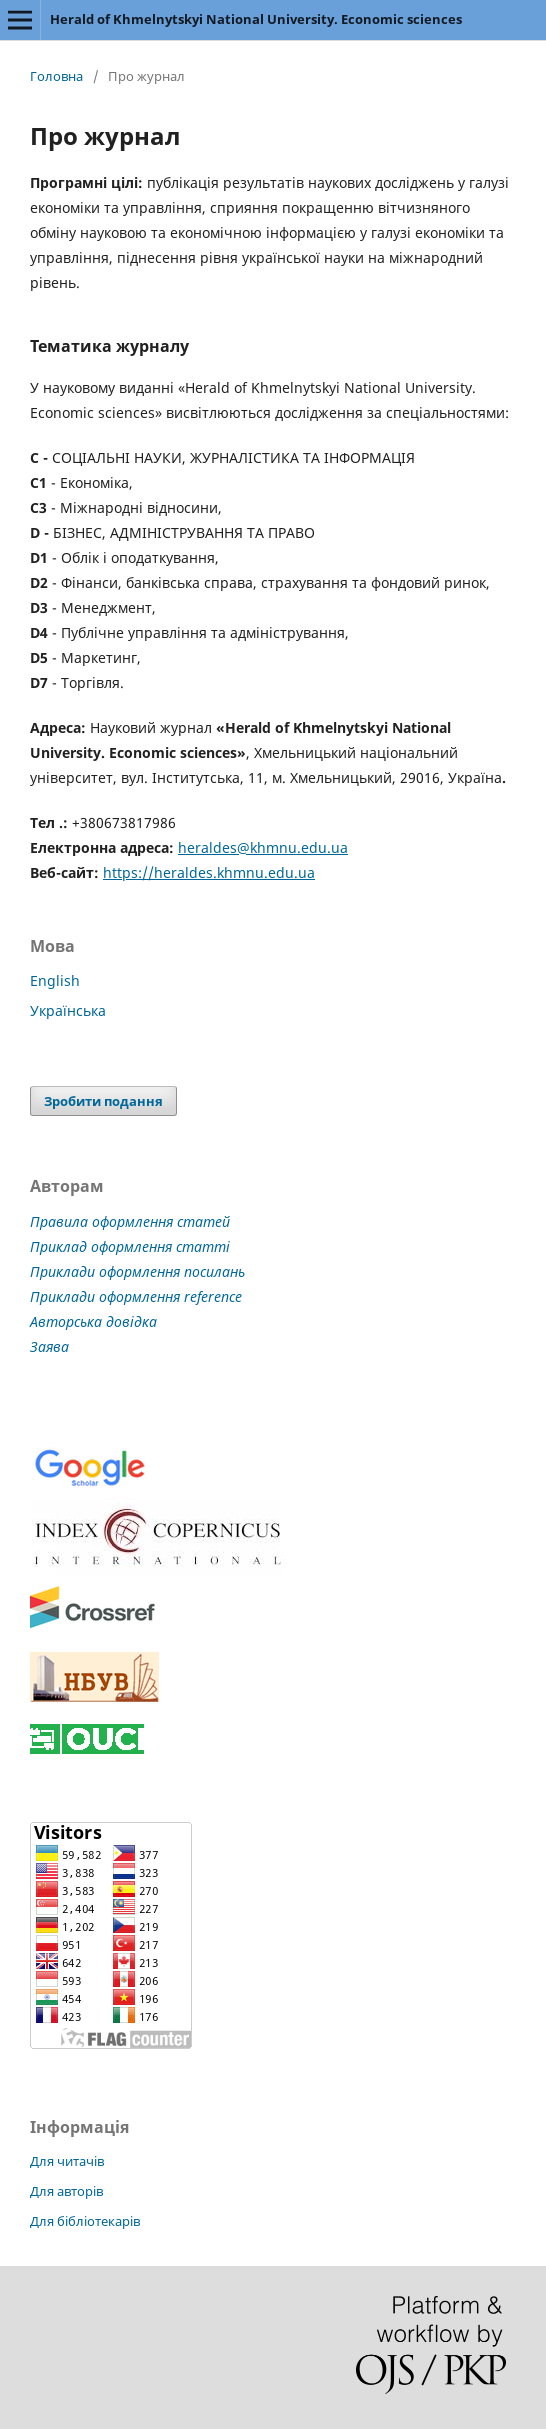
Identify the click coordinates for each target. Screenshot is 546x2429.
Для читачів (67, 2161)
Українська (68, 1010)
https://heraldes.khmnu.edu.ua (209, 872)
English (55, 980)
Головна (56, 76)
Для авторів (66, 2191)
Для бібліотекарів (85, 2221)
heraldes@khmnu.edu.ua (263, 847)
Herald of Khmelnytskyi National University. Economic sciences (256, 19)
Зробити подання (103, 1101)
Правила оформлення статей (130, 1221)
